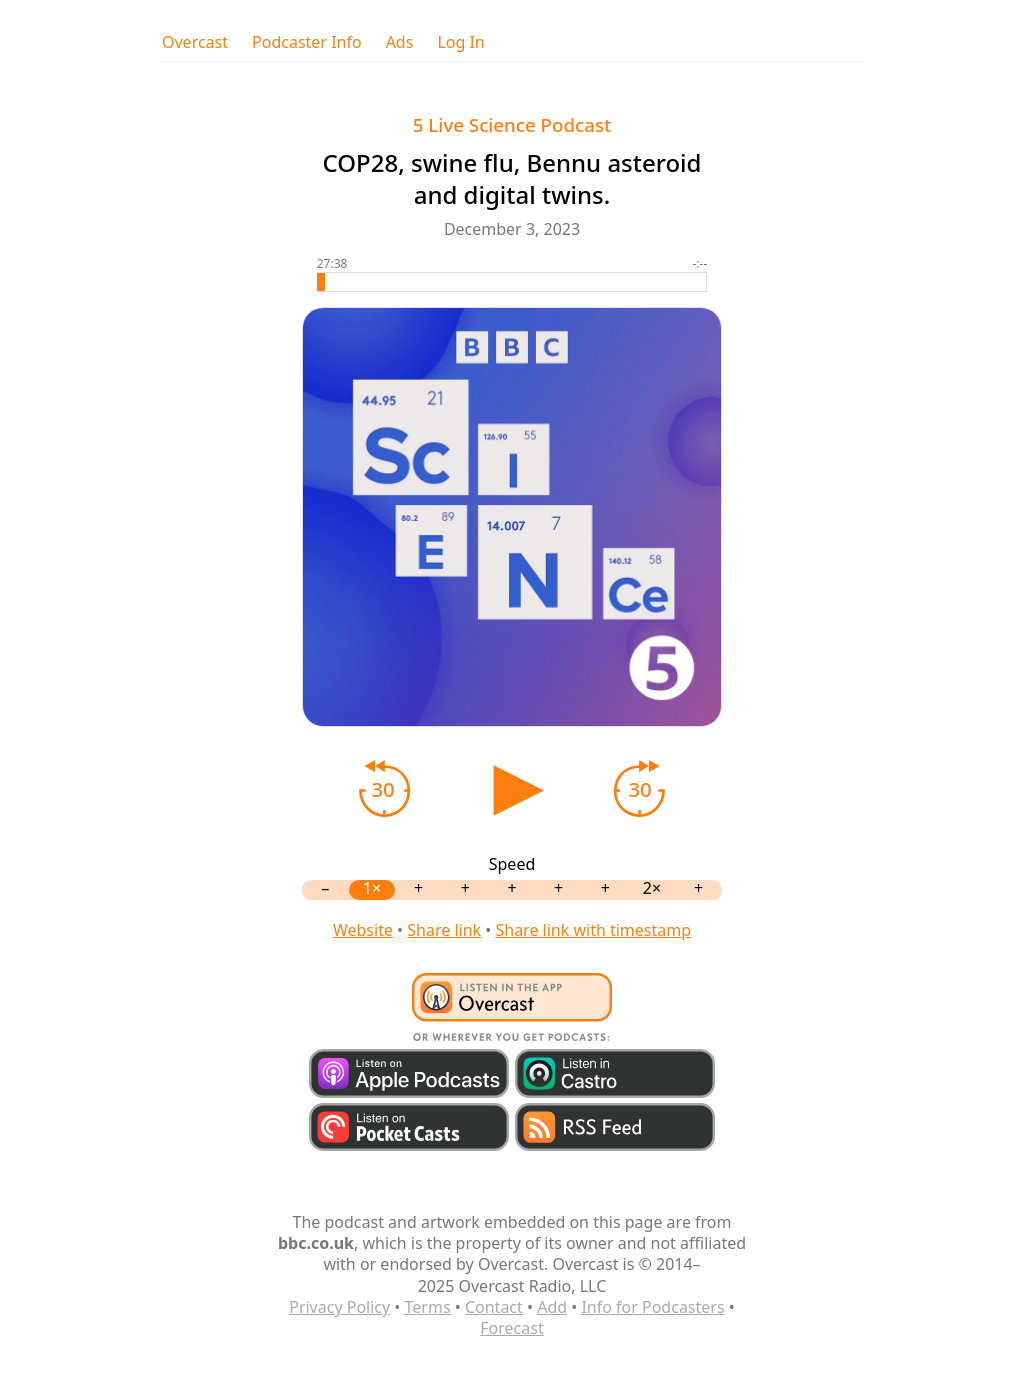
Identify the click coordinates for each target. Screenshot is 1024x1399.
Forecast (511, 1328)
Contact (494, 1307)
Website (363, 930)
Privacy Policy (339, 1307)
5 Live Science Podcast (512, 124)
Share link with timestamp (593, 930)
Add (552, 1307)
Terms (428, 1307)
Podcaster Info (307, 42)
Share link (444, 930)
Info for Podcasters (652, 1307)
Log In (460, 42)
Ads (400, 42)
